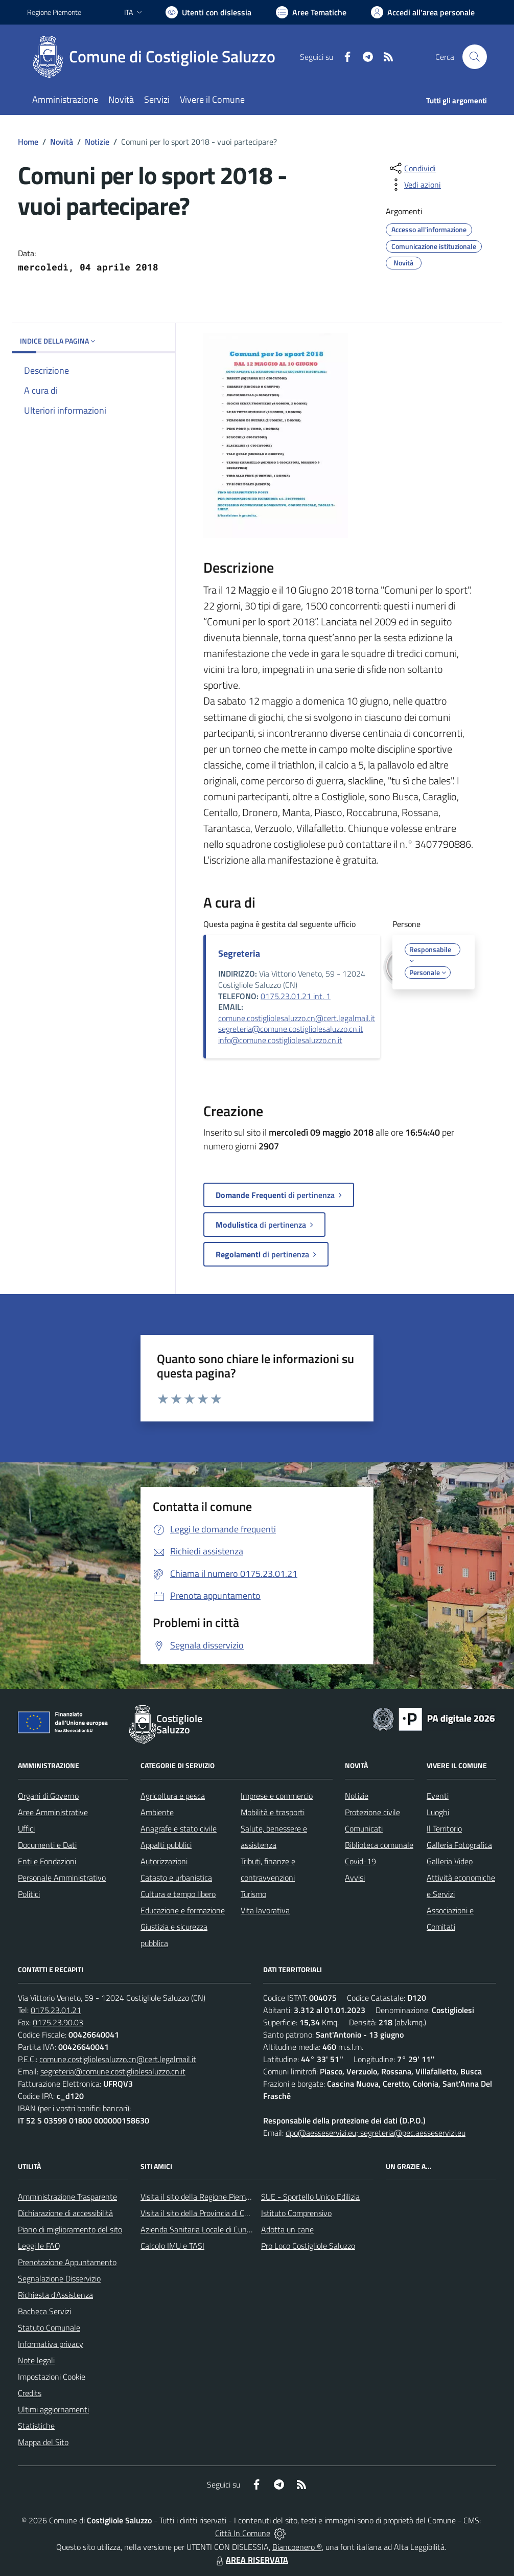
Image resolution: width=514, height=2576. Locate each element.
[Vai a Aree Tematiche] (311, 12)
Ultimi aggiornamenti (53, 2409)
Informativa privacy (50, 2344)
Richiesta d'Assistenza (55, 2295)
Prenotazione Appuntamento (67, 2262)
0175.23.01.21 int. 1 (296, 996)
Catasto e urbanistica (176, 1877)
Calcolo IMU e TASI (172, 2246)
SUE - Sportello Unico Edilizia (310, 2196)
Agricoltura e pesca (173, 1796)
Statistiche (36, 2426)
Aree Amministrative (53, 1812)
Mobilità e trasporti (273, 1812)
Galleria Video (450, 1861)
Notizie (97, 141)
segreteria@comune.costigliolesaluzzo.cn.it (290, 1029)
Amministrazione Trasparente (67, 2196)
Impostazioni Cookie (51, 2376)
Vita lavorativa (265, 1910)
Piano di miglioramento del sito (70, 2229)
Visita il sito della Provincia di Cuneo (201, 2213)
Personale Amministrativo (62, 1877)
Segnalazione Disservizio (59, 2278)
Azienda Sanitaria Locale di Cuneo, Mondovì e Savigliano (236, 2229)
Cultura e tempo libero (178, 1894)
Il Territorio (444, 1828)
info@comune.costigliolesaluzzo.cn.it (280, 1040)
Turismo (253, 1894)
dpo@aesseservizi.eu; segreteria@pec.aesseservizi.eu (375, 2133)
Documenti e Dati (47, 1845)
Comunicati (364, 1828)
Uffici (26, 1828)
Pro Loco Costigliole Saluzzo (308, 2246)
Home (28, 141)
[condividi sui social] (412, 168)
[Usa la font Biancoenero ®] (208, 12)
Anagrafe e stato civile (179, 1828)
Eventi (438, 1796)
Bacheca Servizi (44, 2311)
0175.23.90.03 (58, 2022)
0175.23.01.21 (56, 2010)
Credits (29, 2393)
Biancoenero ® (297, 2547)
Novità (61, 141)
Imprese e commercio (277, 1796)
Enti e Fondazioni (47, 1861)
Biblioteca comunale (379, 1845)
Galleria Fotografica (459, 1845)
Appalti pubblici (166, 1845)
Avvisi (355, 1877)
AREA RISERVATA (251, 2560)
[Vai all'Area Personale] (423, 12)
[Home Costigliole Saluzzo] (157, 57)
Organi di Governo (48, 1796)
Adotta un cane (287, 2229)
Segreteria (239, 953)
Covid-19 (360, 1861)
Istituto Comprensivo (296, 2213)
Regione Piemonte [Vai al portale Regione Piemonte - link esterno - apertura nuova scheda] (54, 12)
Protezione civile (372, 1812)
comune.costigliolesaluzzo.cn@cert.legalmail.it (296, 1018)
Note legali (36, 2360)
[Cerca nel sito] (474, 56)
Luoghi (438, 1812)
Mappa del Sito (43, 2442)
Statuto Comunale (49, 2327)
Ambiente (157, 1812)
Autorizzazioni (164, 1861)
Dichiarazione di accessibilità (65, 2213)
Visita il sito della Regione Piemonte (201, 2196)
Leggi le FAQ (39, 2246)
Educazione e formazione (183, 1910)
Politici (29, 1894)
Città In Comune (242, 2533)
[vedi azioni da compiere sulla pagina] (414, 184)
